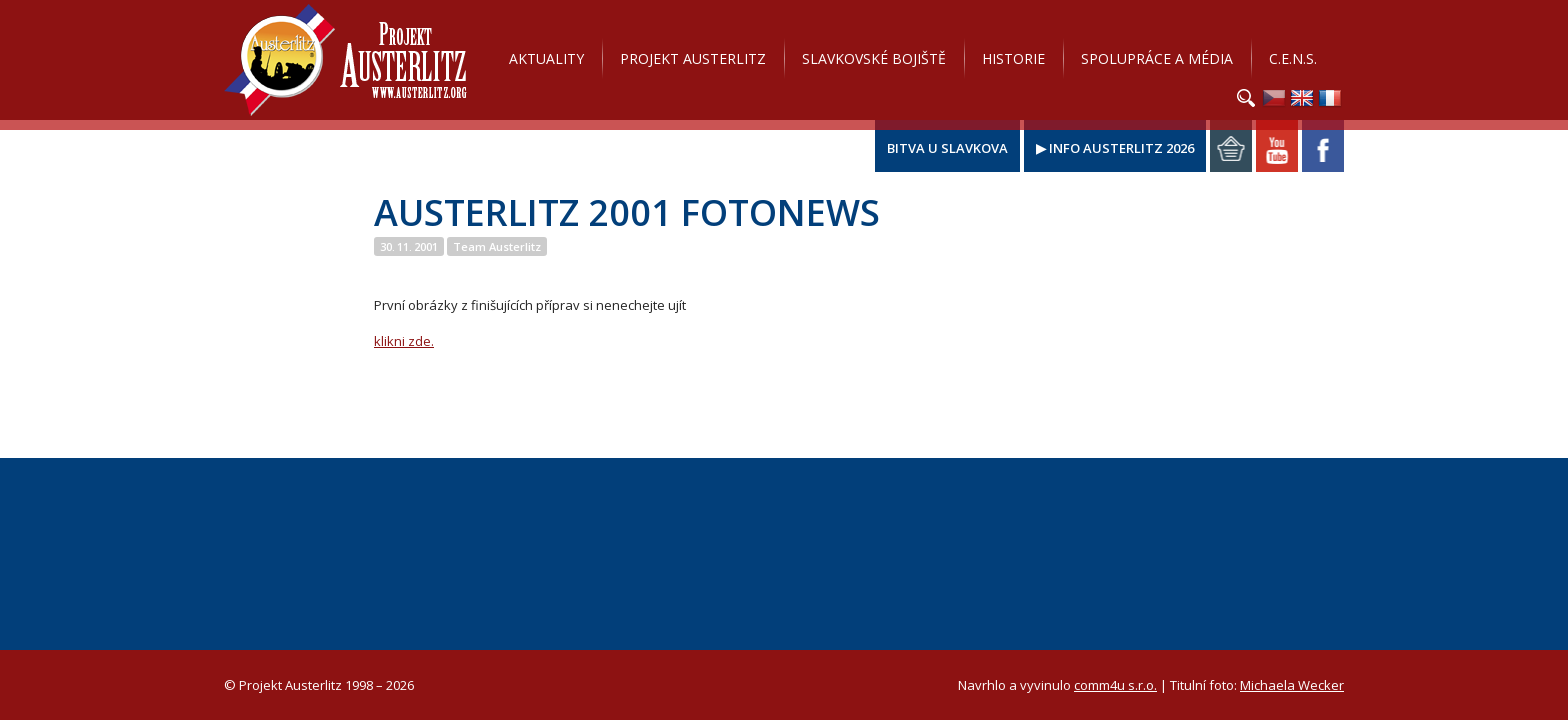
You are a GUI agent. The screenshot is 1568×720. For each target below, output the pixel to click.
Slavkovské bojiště (874, 58)
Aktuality (546, 58)
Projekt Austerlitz (345, 60)
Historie (1013, 58)
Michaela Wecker (1292, 685)
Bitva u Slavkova (947, 148)
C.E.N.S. (1293, 58)
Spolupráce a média (1157, 58)
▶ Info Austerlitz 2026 (1115, 148)
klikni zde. (404, 341)
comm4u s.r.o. (1115, 685)
